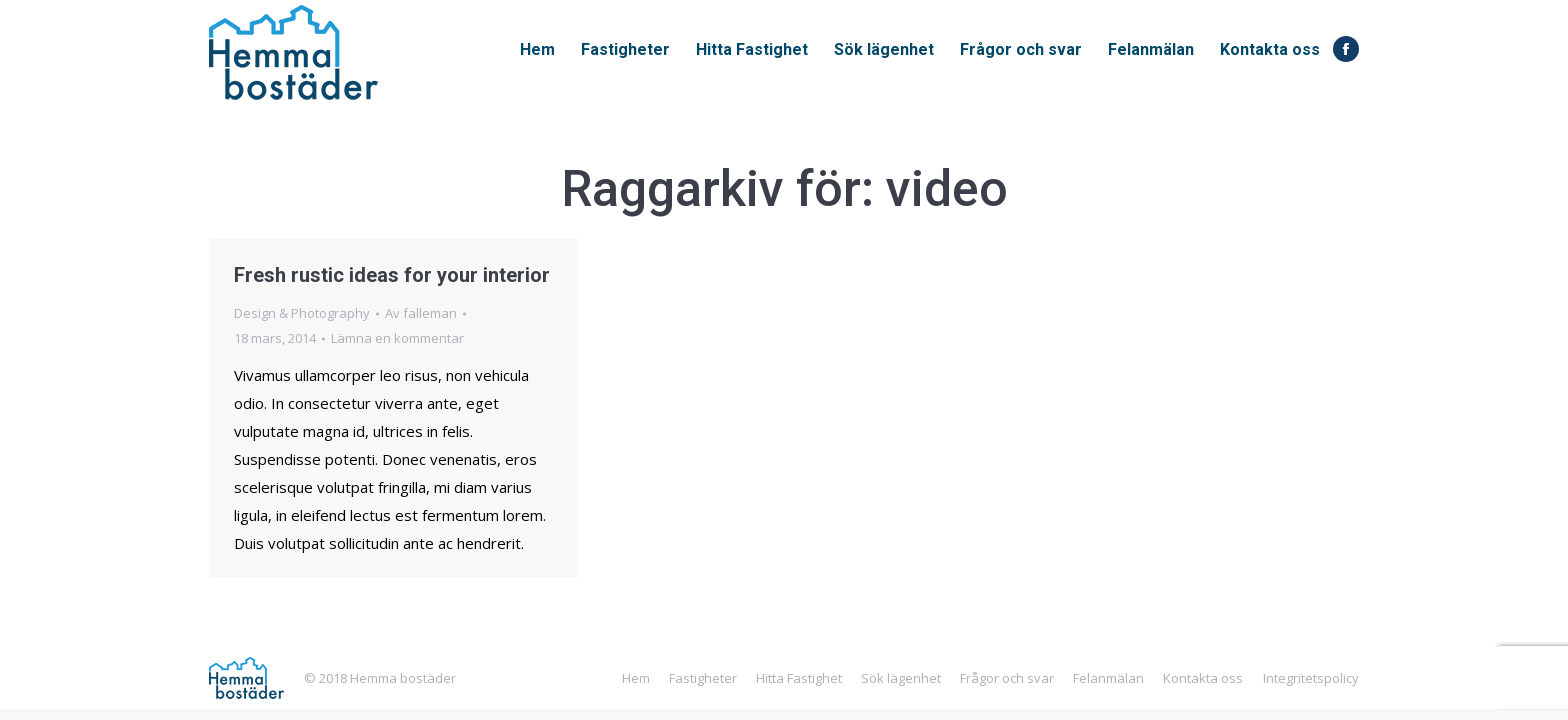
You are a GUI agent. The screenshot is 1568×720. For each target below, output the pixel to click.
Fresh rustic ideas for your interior (392, 275)
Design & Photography (302, 313)
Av (421, 313)
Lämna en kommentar (397, 338)
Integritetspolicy (1311, 678)
